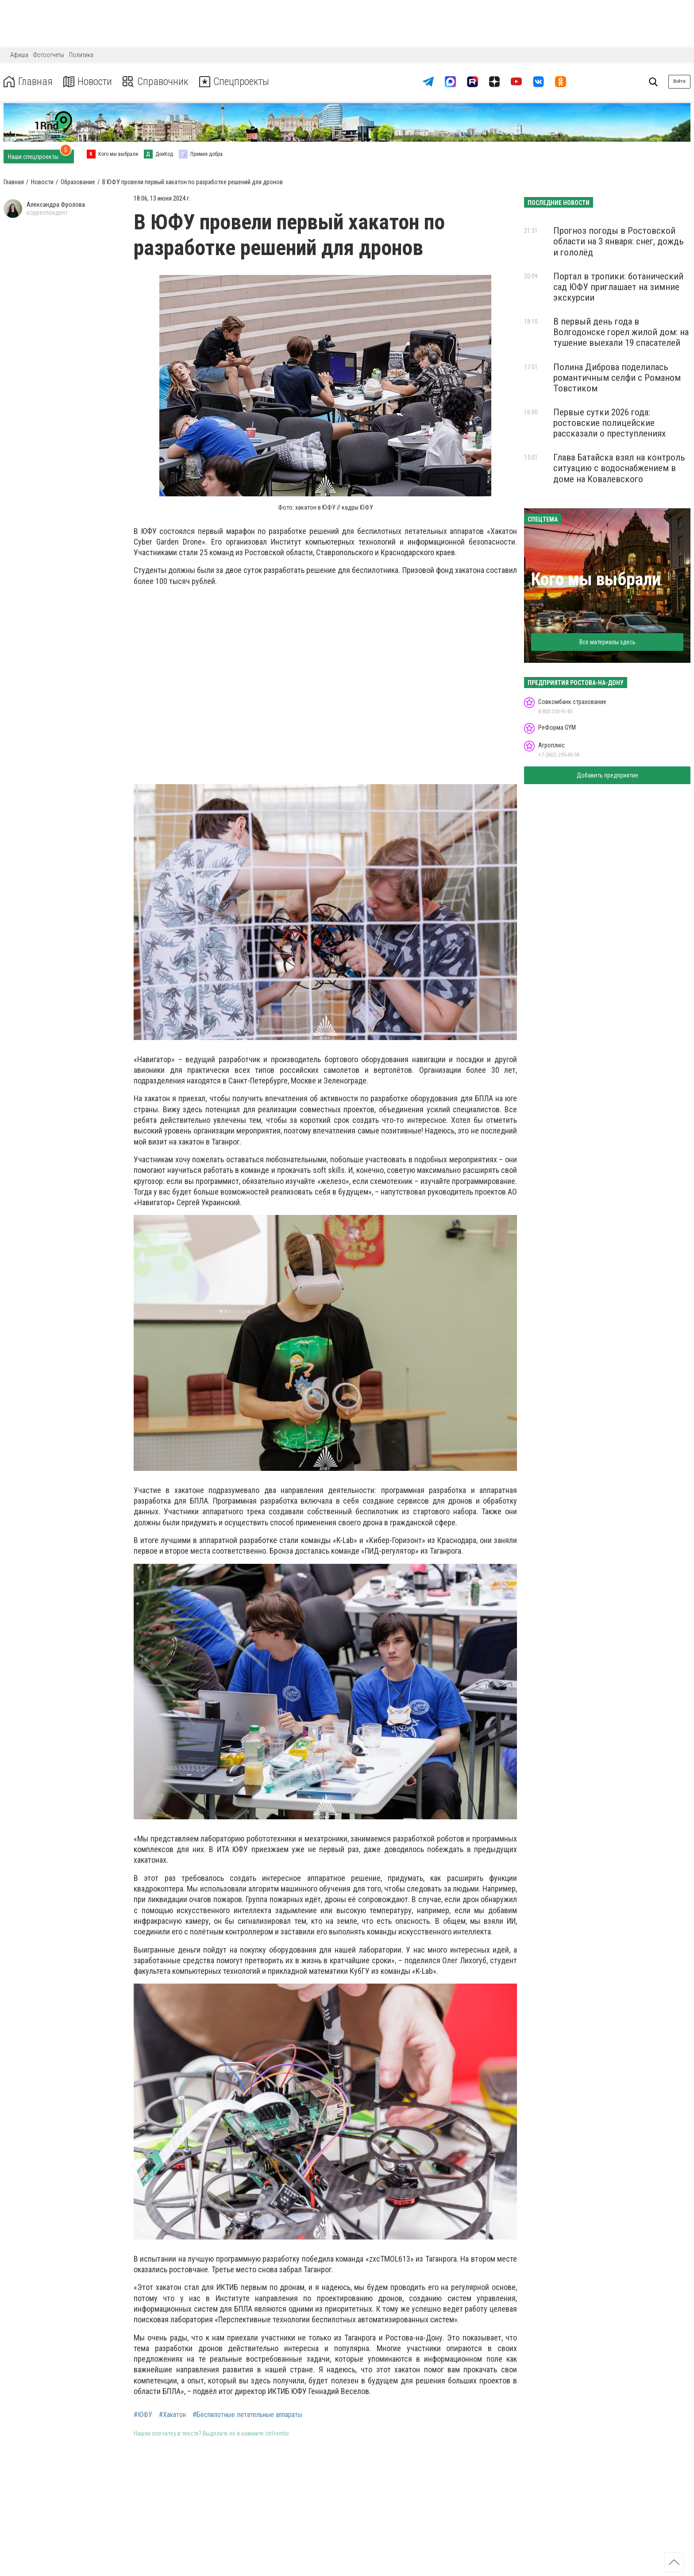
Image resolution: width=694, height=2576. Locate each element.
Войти (679, 81)
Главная (28, 82)
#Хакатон (172, 2415)
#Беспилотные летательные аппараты (247, 2415)
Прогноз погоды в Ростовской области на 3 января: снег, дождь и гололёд (618, 241)
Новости (88, 82)
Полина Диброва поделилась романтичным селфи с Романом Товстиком (617, 378)
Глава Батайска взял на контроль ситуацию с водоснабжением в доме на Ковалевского (619, 468)
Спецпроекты (236, 82)
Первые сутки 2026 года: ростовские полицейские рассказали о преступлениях (609, 423)
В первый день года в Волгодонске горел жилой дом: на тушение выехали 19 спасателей (621, 332)
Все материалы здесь (607, 642)
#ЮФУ (143, 2415)
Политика (81, 54)
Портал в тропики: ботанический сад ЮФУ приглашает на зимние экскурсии (618, 287)
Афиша (19, 54)
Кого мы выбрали (596, 579)
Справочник (156, 82)
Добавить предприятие (607, 775)
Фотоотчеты (48, 54)
